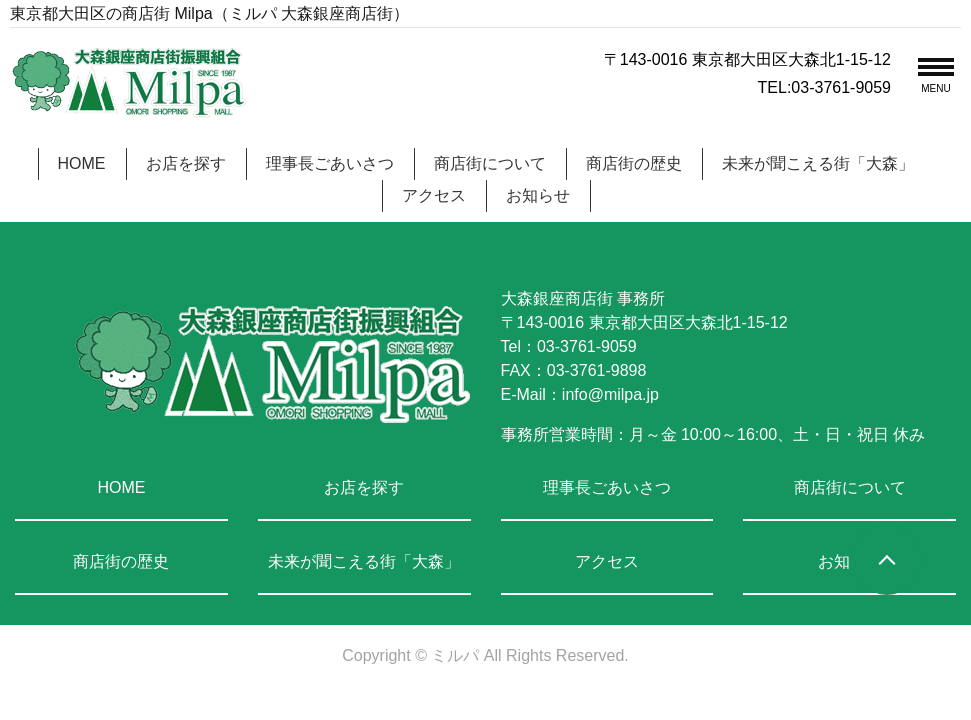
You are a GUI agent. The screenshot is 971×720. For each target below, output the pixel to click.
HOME (82, 163)
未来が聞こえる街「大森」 (818, 163)
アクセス (434, 195)
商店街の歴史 (634, 163)
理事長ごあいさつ (330, 163)
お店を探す (186, 163)
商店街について (490, 163)
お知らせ (538, 195)
